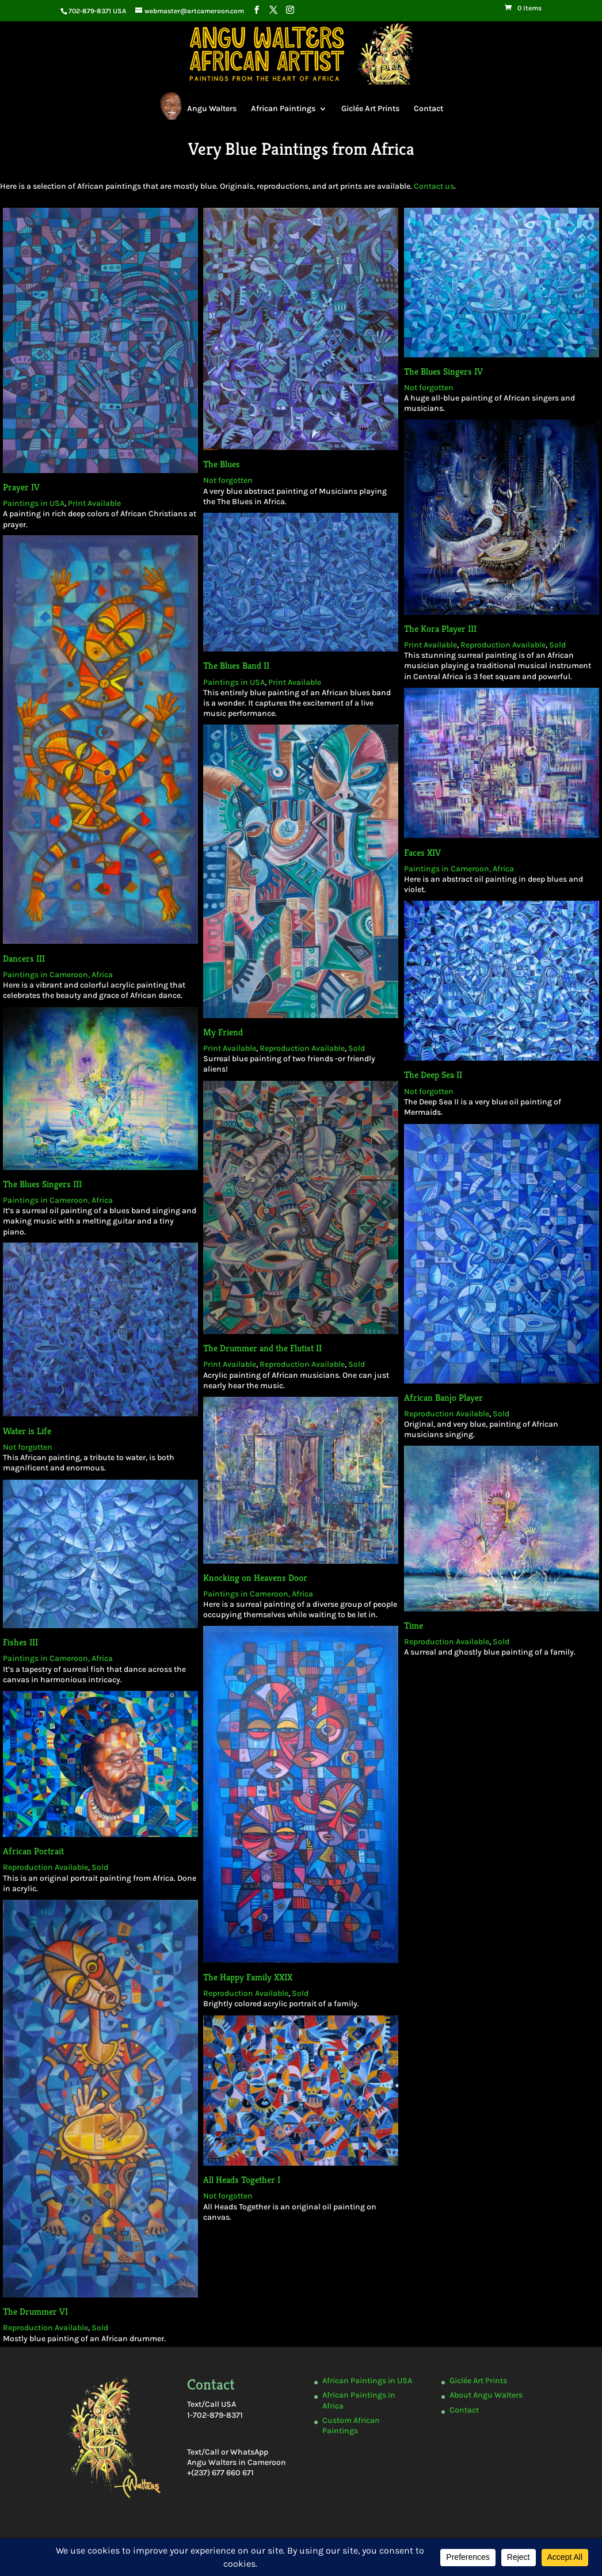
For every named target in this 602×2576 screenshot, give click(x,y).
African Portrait (60, 1633)
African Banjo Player (432, 1270)
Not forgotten (229, 466)
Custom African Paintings (351, 2425)
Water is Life (48, 1298)
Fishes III (46, 1469)
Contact (428, 108)
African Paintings (283, 108)
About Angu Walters (486, 2395)
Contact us (433, 184)
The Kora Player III (436, 603)
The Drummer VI (69, 1981)
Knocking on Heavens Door (259, 1417)
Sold (550, 617)
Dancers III (38, 898)
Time (403, 1456)
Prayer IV (27, 473)
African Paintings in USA (367, 2381)
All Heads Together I (249, 1884)
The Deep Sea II (425, 999)
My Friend (227, 962)
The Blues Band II (238, 637)
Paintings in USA (39, 488)
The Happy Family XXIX (254, 1731)
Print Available (98, 488)
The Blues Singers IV (442, 364)
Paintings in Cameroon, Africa (70, 912)
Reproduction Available (497, 617)
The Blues (223, 452)
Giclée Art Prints (370, 108)
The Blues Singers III (59, 1092)
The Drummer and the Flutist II (266, 1229)
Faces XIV (417, 804)
